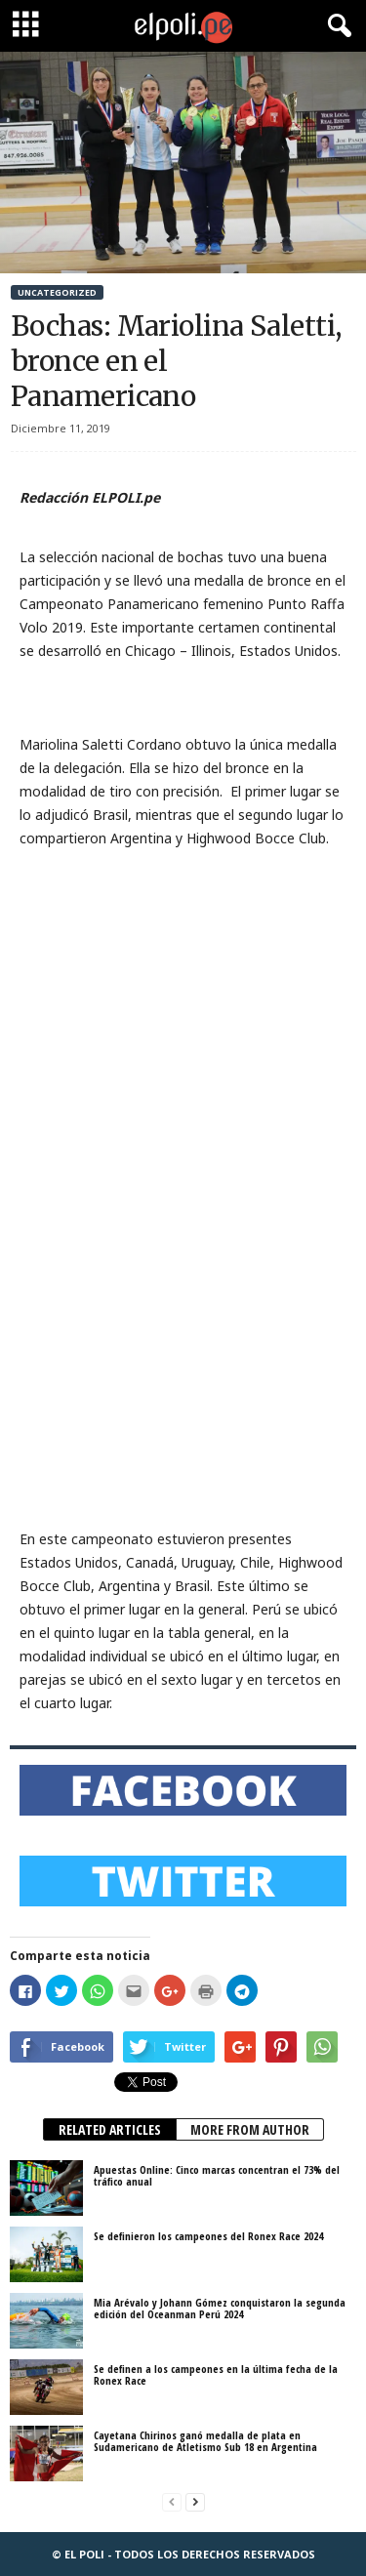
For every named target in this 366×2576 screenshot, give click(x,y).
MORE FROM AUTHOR (249, 2129)
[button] (335, 26)
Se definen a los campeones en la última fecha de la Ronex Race (216, 2374)
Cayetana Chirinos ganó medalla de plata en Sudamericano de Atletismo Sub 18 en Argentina (205, 2441)
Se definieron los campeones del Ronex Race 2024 (208, 2235)
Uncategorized (57, 292)
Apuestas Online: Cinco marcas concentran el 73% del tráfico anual (217, 2175)
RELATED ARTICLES (110, 2129)
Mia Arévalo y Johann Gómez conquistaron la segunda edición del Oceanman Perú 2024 (220, 2308)
